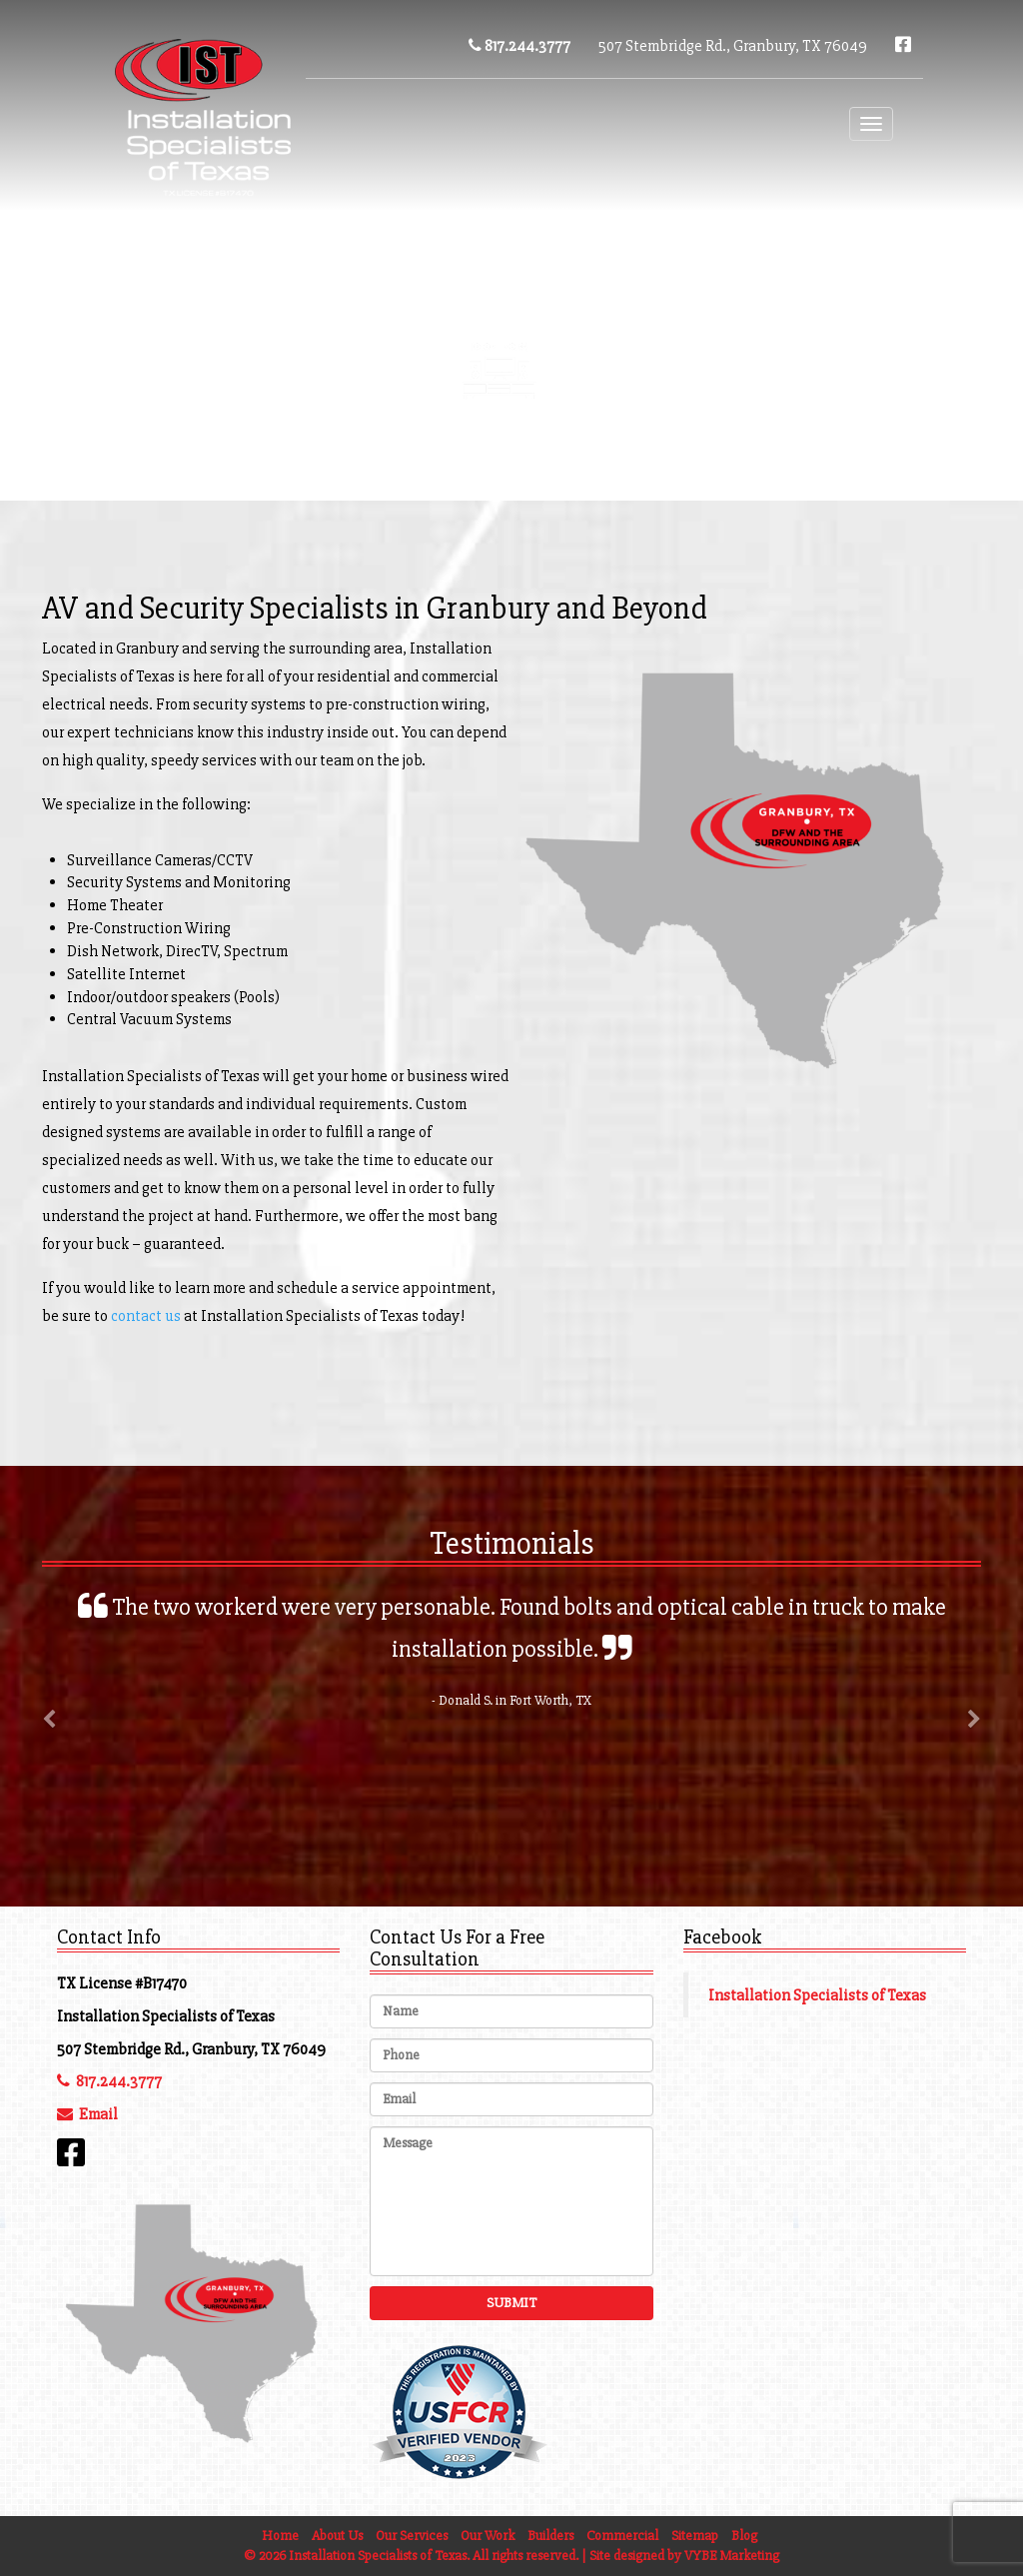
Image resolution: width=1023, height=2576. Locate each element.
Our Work (487, 2535)
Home (280, 2535)
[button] (49, 1777)
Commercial (716, 444)
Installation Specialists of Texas (817, 1995)
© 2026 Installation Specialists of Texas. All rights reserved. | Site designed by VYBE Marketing (511, 2555)
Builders (550, 2535)
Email (87, 2114)
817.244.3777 (519, 46)
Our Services (412, 2535)
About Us (337, 2535)
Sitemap (694, 2535)
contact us (146, 1316)
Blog (708, 345)
